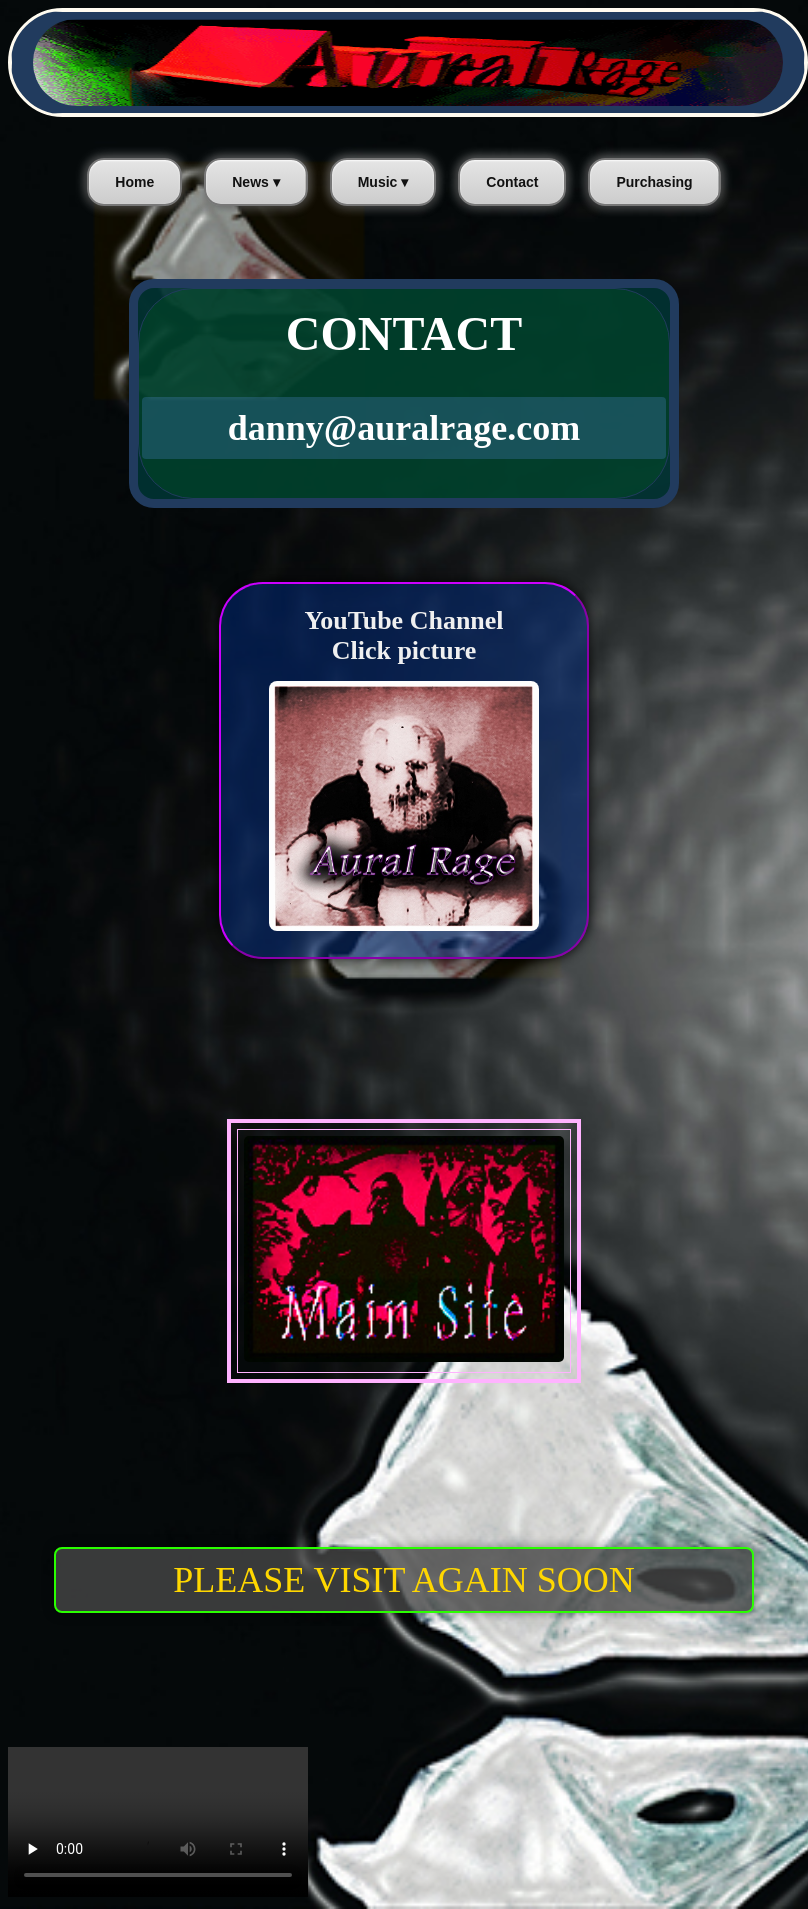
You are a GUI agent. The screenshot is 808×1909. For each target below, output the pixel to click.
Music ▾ (383, 182)
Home (134, 182)
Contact (512, 182)
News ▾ (255, 182)
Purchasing (654, 182)
